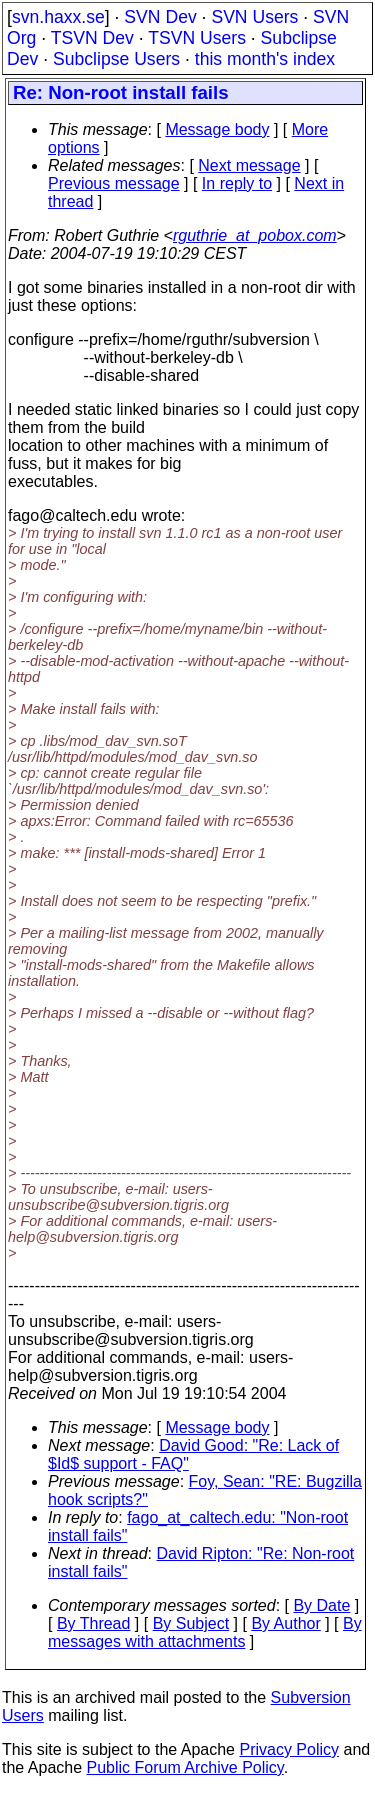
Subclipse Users (116, 59)
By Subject (191, 1623)
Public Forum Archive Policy (185, 1767)
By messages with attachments (205, 1632)
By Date (321, 1605)
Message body (217, 129)
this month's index (265, 59)
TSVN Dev (92, 38)
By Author (285, 1623)
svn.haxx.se (58, 17)
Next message (249, 165)
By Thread (94, 1623)
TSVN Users (197, 38)
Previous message (114, 183)
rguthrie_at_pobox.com (255, 235)
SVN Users (254, 17)
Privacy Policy (289, 1749)
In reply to (237, 183)
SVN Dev (160, 17)
